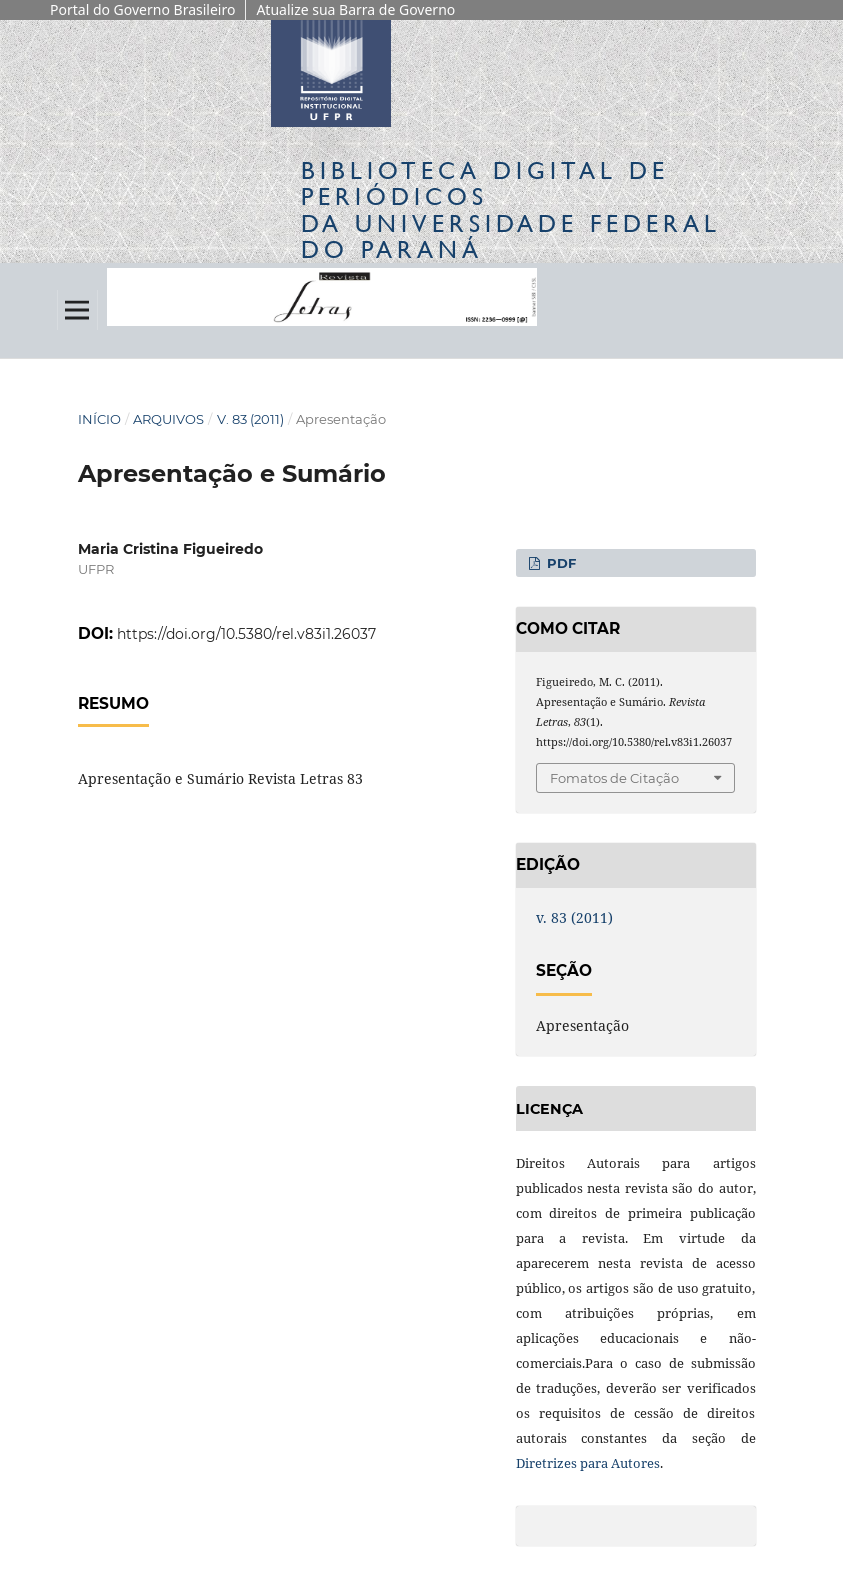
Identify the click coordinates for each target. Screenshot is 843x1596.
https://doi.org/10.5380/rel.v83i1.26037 (246, 634)
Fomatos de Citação (614, 778)
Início (99, 419)
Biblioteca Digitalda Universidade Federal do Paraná (511, 210)
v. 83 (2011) (250, 419)
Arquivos (168, 419)
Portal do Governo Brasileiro (142, 9)
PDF (559, 563)
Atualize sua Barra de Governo (355, 9)
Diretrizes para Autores (588, 1463)
